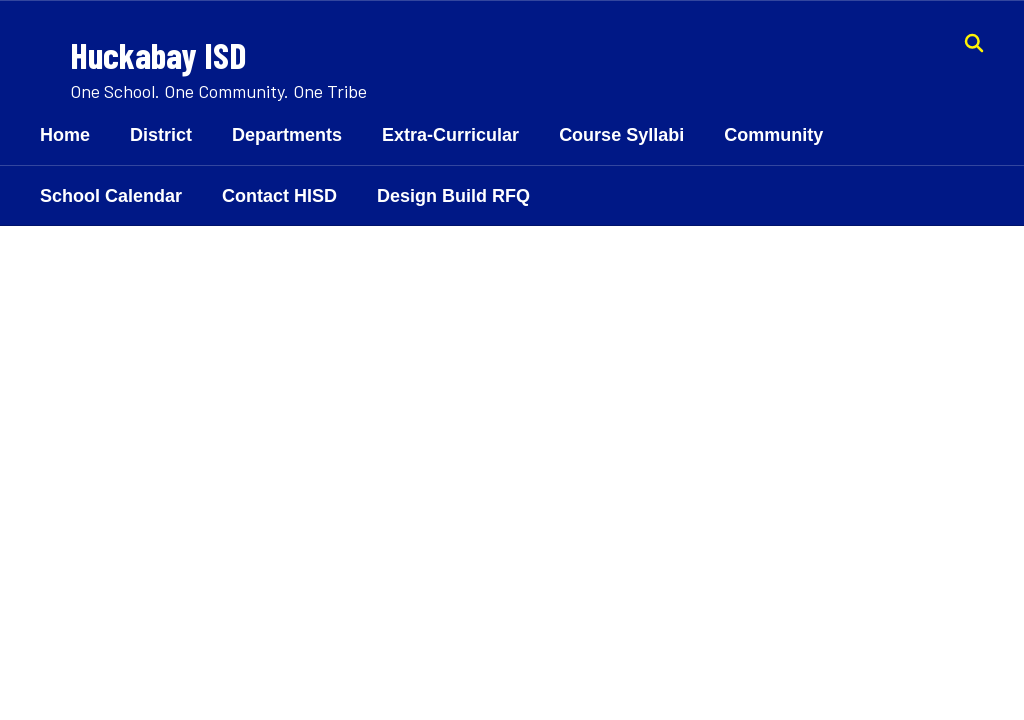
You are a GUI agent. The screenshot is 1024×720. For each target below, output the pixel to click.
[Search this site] (974, 43)
